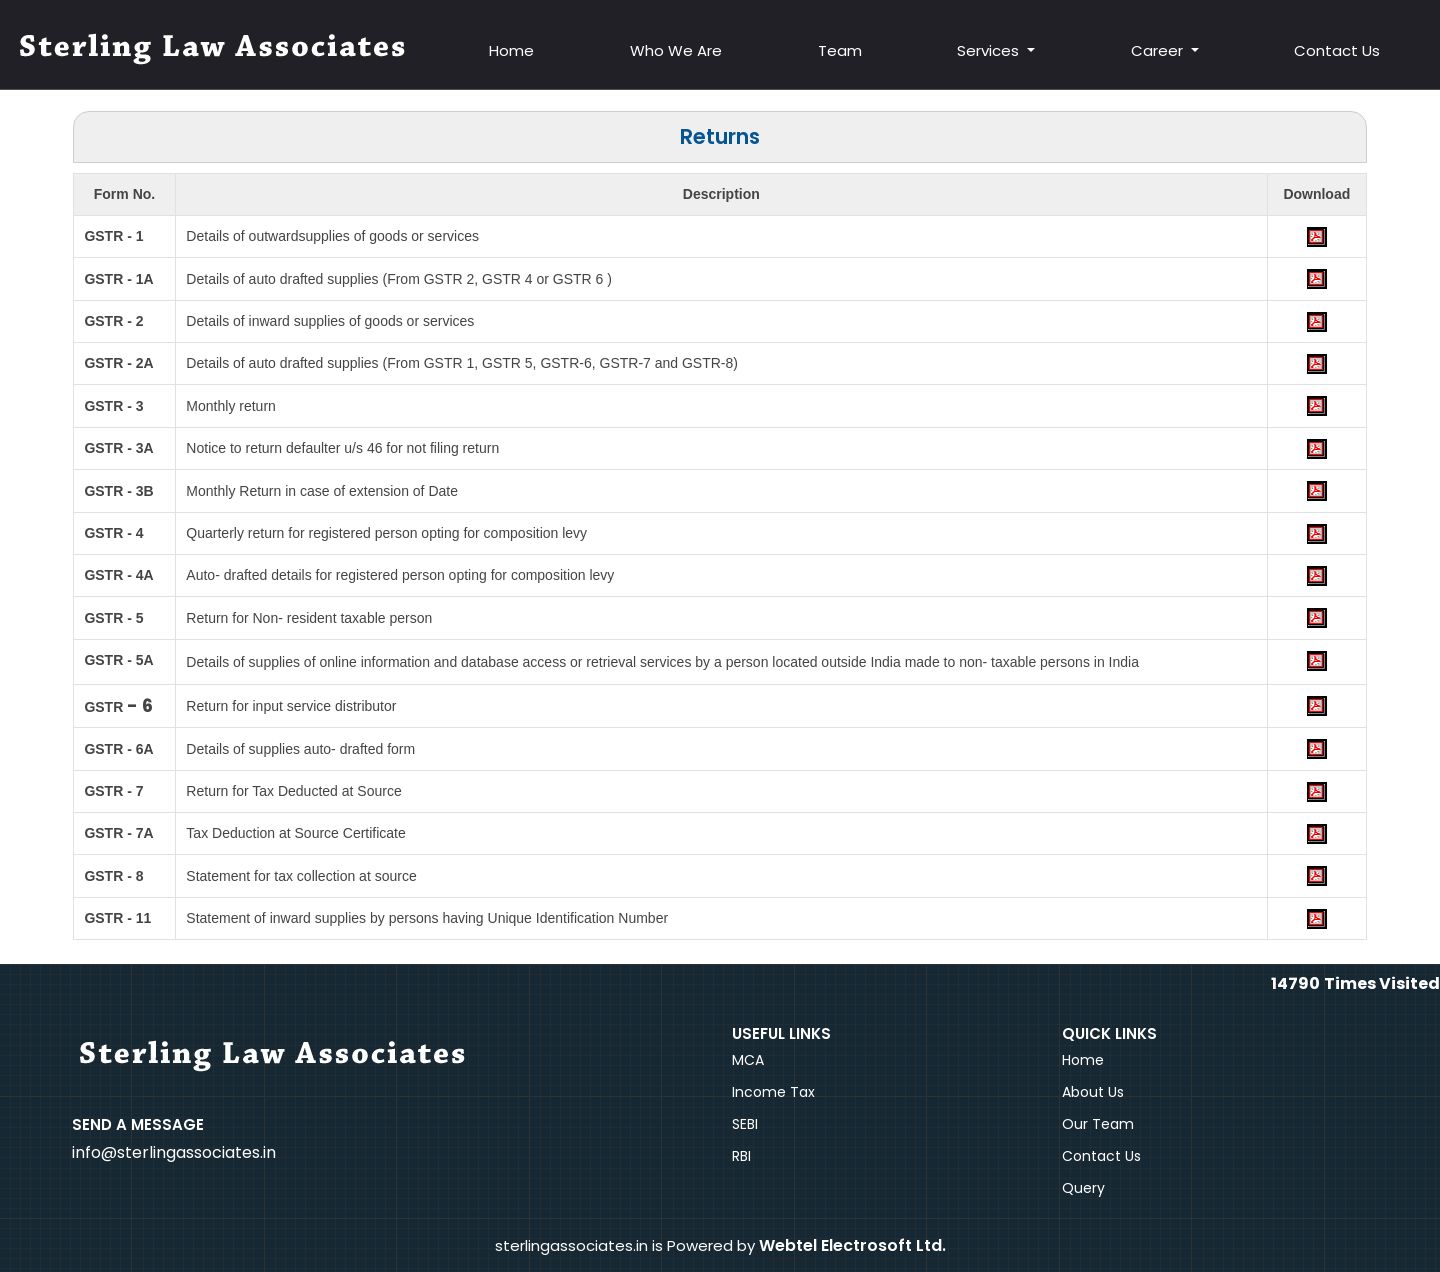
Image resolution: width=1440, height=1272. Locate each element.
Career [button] (1159, 50)
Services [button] (991, 50)
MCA (748, 1060)
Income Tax (773, 1092)
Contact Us (1337, 50)
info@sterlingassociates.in (174, 1152)
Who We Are (678, 50)
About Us (1093, 1092)
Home (514, 50)
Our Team (1098, 1124)
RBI (741, 1156)
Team (841, 50)
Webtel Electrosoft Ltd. (852, 1245)
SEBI (745, 1124)
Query (1083, 1188)
